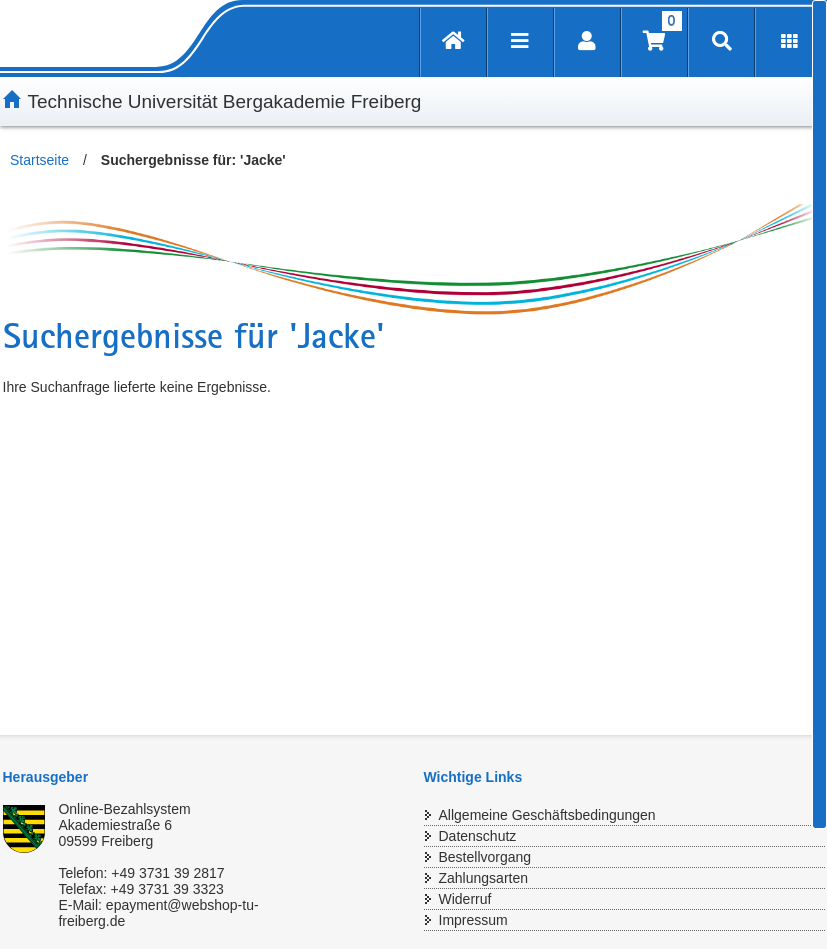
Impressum (473, 920)
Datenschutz (478, 836)
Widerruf (465, 899)
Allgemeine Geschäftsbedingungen (547, 815)
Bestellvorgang (485, 857)
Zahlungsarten (484, 878)
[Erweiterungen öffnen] (789, 42)
